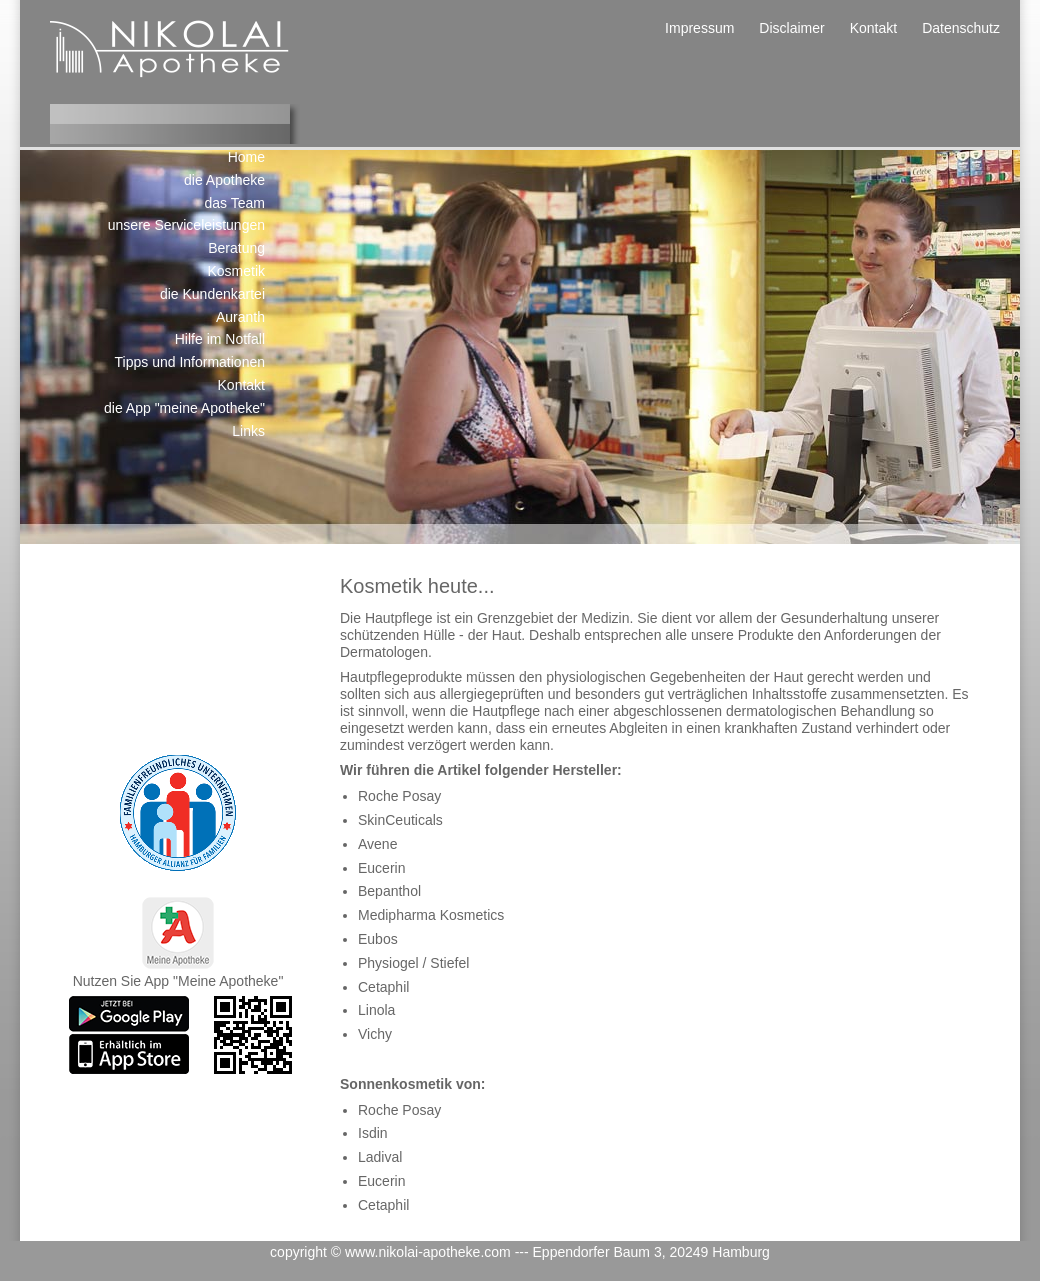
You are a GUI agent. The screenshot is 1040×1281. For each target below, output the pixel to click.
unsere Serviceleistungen (186, 225)
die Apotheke (224, 180)
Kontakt (873, 28)
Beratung (236, 248)
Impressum (699, 28)
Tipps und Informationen (190, 362)
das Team (235, 203)
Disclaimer (791, 28)
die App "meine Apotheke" (184, 408)
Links (248, 431)
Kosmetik (236, 271)
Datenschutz (961, 28)
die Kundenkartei (212, 294)
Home (246, 157)
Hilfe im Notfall (220, 339)
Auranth (240, 317)
